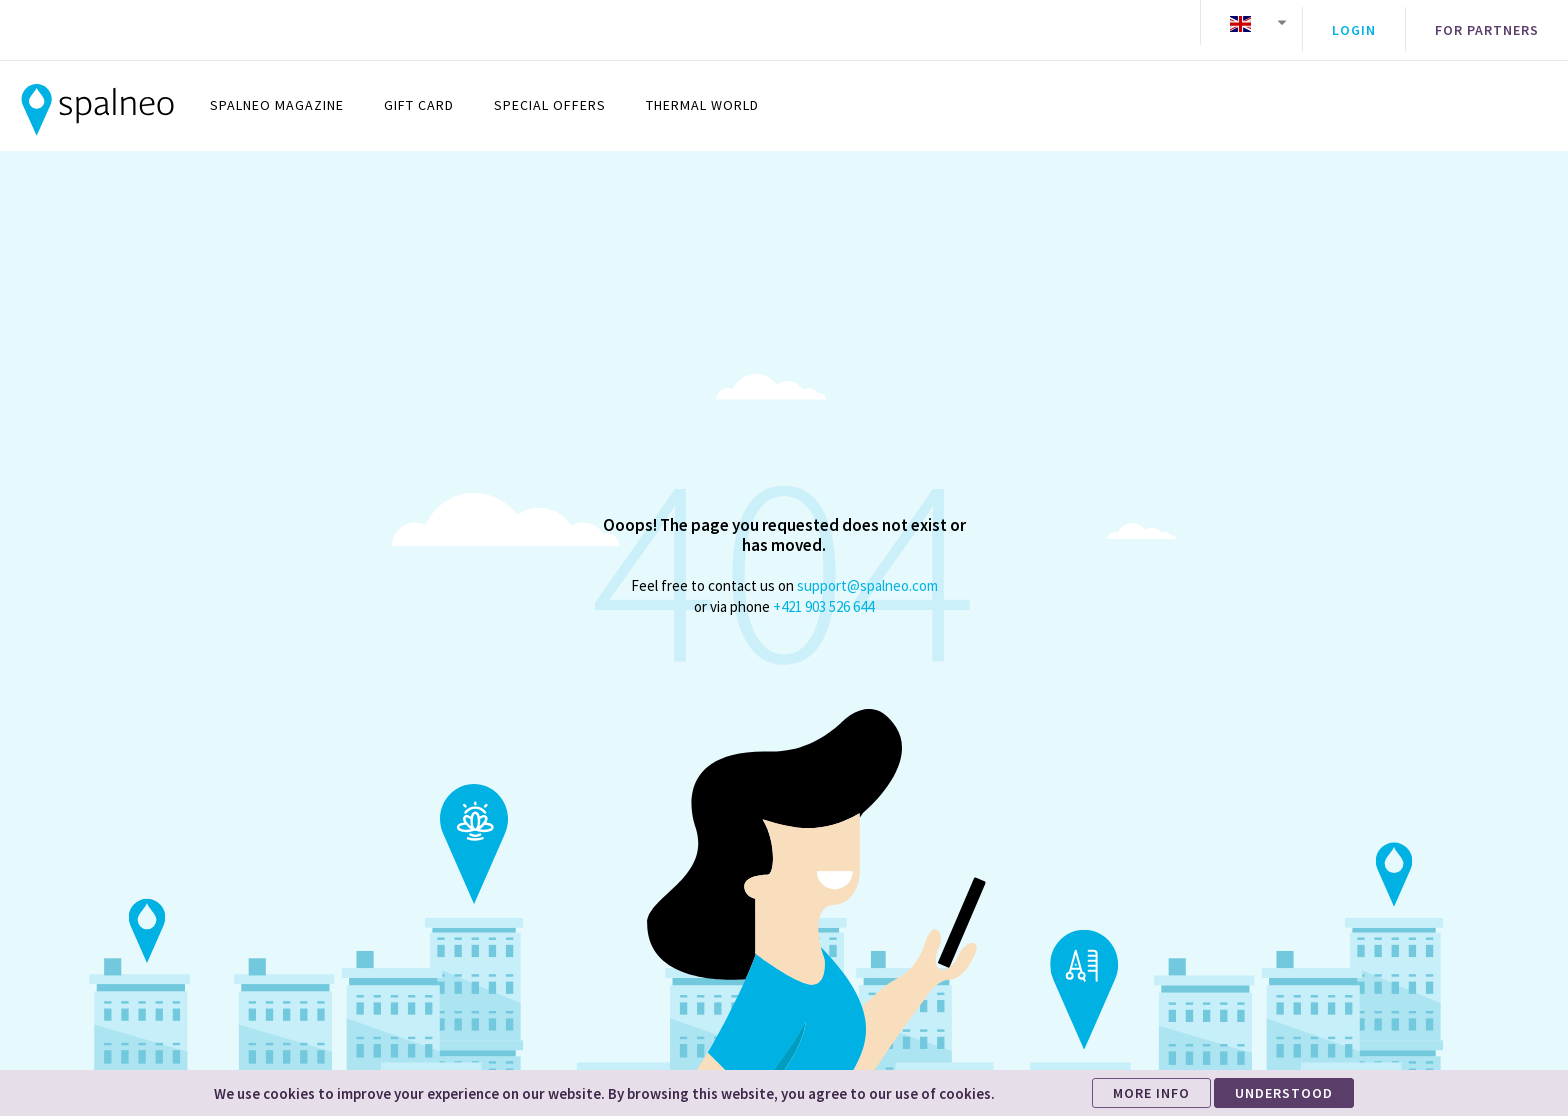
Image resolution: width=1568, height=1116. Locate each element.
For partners (1487, 23)
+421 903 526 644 (823, 591)
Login (1354, 23)
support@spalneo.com (867, 570)
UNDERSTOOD (1284, 1093)
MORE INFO (1151, 1093)
